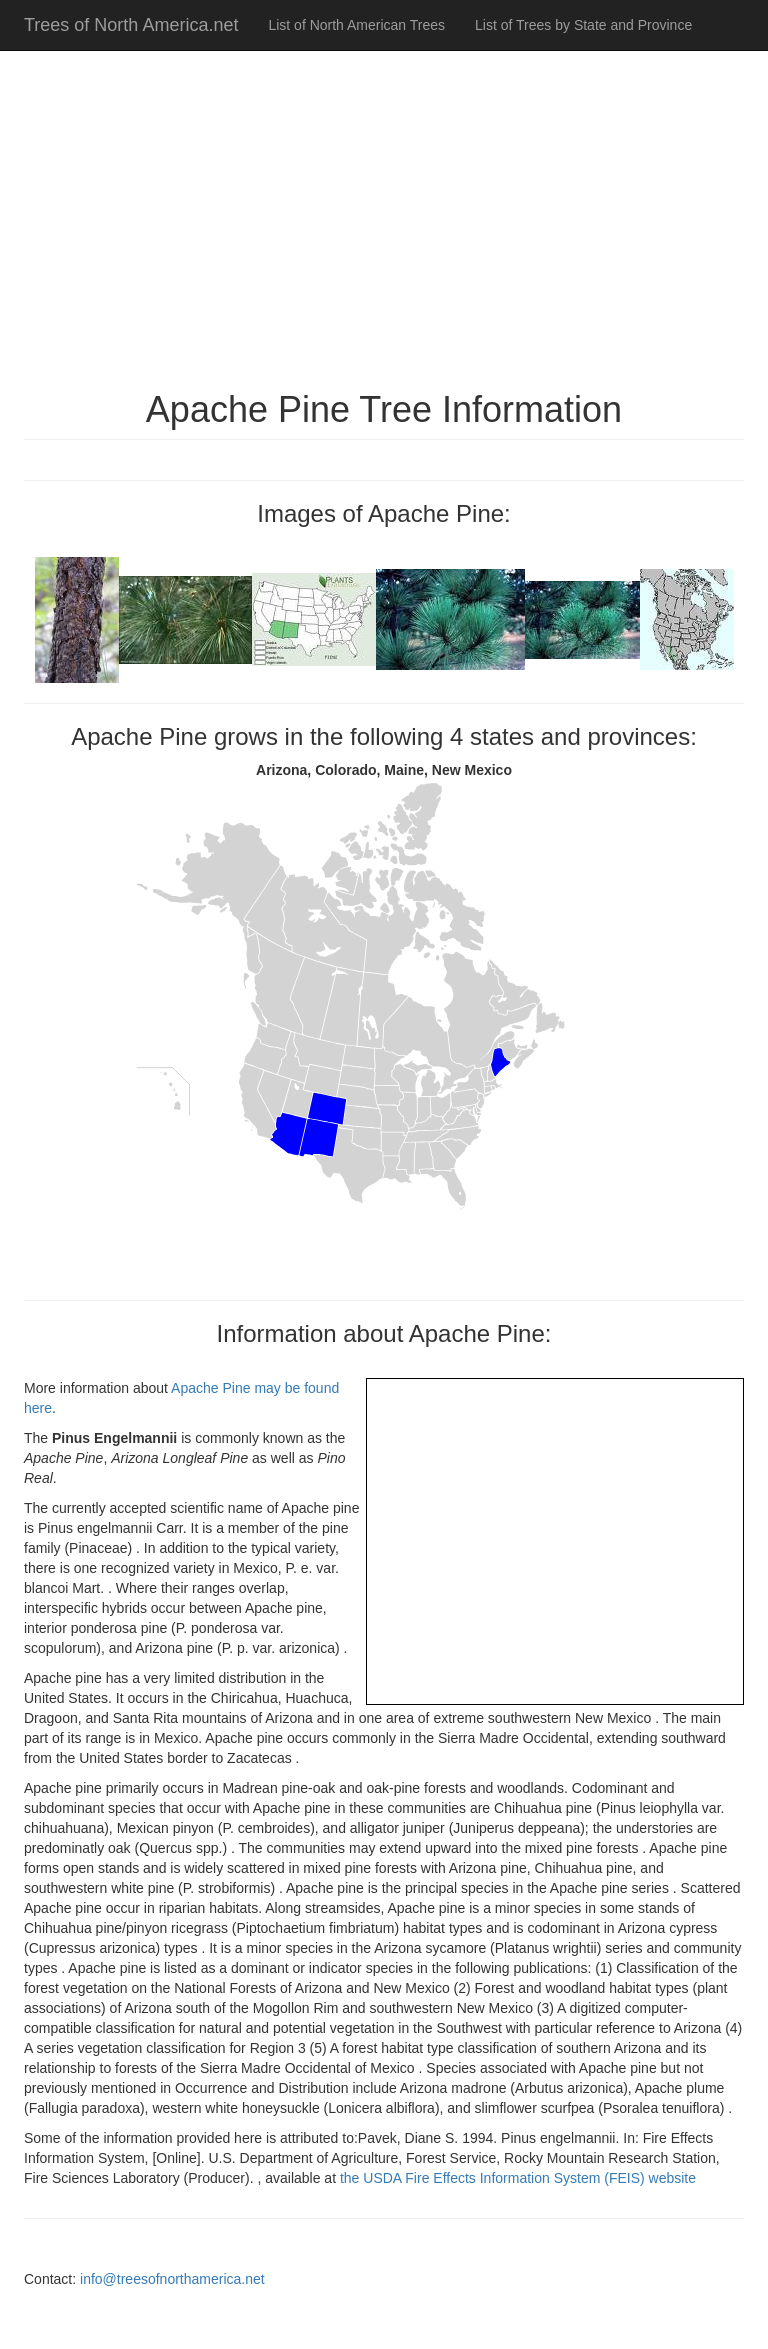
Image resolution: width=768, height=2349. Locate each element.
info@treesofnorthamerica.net (172, 2279)
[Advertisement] (384, 210)
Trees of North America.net (131, 25)
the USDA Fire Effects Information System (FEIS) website (518, 2178)
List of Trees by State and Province (583, 25)
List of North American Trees (356, 25)
